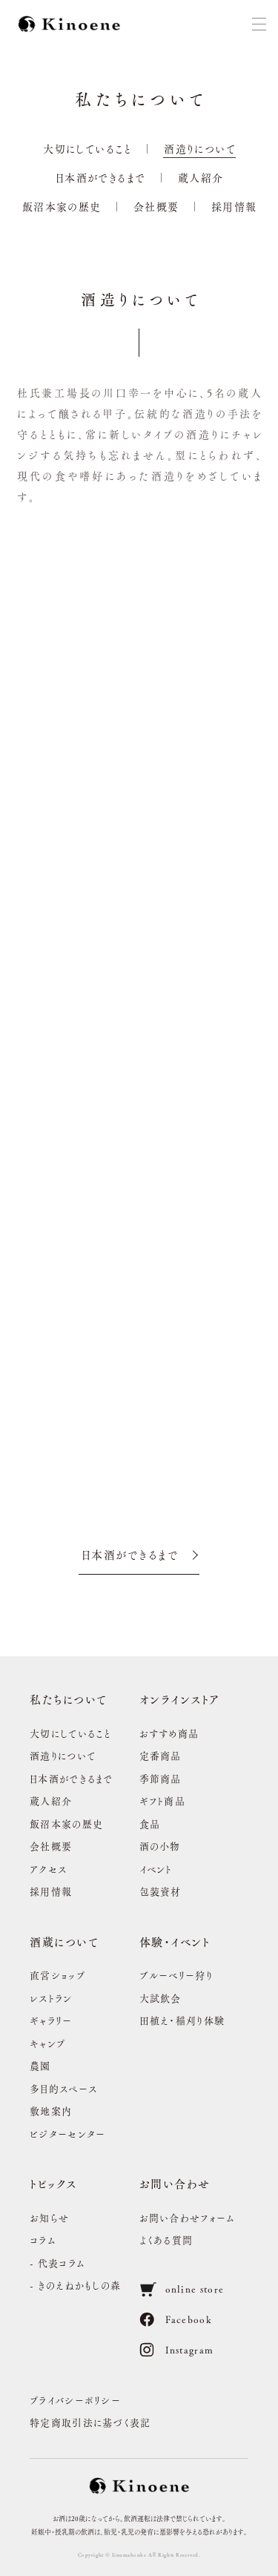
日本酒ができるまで (101, 177)
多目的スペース (63, 2088)
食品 (150, 1823)
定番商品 (160, 1755)
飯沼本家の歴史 (62, 206)
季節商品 (160, 1778)
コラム (43, 2239)
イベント (156, 1869)
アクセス (48, 1869)
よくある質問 (166, 2239)
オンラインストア (179, 1699)
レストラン (51, 1998)
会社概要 (156, 206)
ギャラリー (51, 2020)
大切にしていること (87, 148)
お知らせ (49, 2217)
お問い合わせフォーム (187, 2217)
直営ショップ (57, 1975)
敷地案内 (51, 2110)
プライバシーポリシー (75, 2400)
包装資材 (160, 1891)
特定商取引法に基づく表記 (90, 2422)
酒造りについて (200, 148)
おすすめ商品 (169, 1733)
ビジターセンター (67, 2133)
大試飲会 (160, 1998)
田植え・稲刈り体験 (182, 2020)
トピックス (53, 2183)
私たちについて (68, 1699)
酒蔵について (64, 1941)
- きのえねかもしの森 (75, 2285)
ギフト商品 (162, 1800)
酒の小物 (160, 1846)
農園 (40, 2065)
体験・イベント (175, 1941)
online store (182, 2289)
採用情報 (234, 206)
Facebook (175, 2319)
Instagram (176, 2350)
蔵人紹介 (201, 177)
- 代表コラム (57, 2262)
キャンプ (47, 2043)
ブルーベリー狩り (176, 1975)
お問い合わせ (175, 2183)
